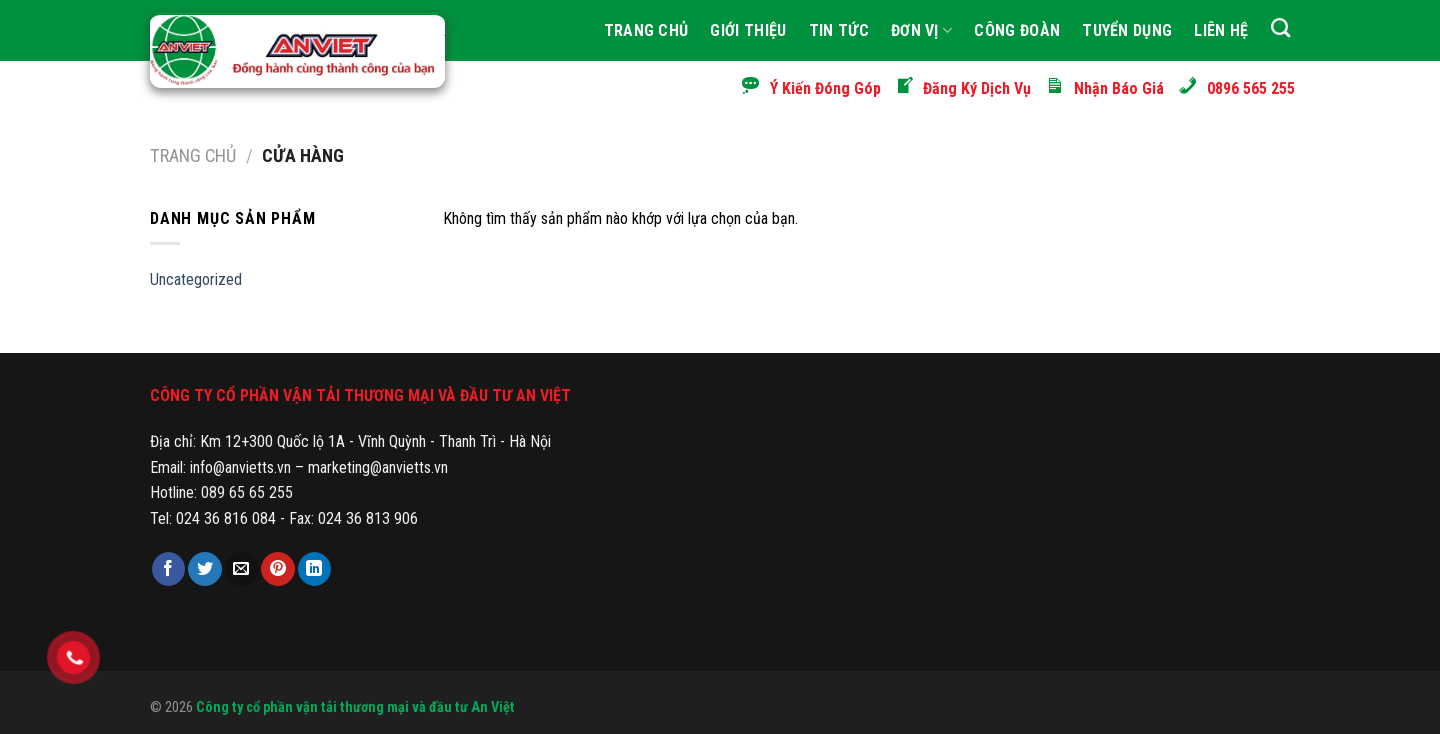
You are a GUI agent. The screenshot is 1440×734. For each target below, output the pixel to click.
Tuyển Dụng (1127, 30)
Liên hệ (1221, 30)
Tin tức (839, 30)
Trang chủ (193, 155)
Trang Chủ (646, 30)
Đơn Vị (921, 31)
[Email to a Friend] (241, 569)
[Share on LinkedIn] (314, 569)
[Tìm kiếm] (1280, 27)
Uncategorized (196, 279)
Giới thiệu (748, 30)
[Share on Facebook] (168, 569)
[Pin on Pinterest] (277, 569)
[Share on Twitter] (204, 569)
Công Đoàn (1017, 30)
